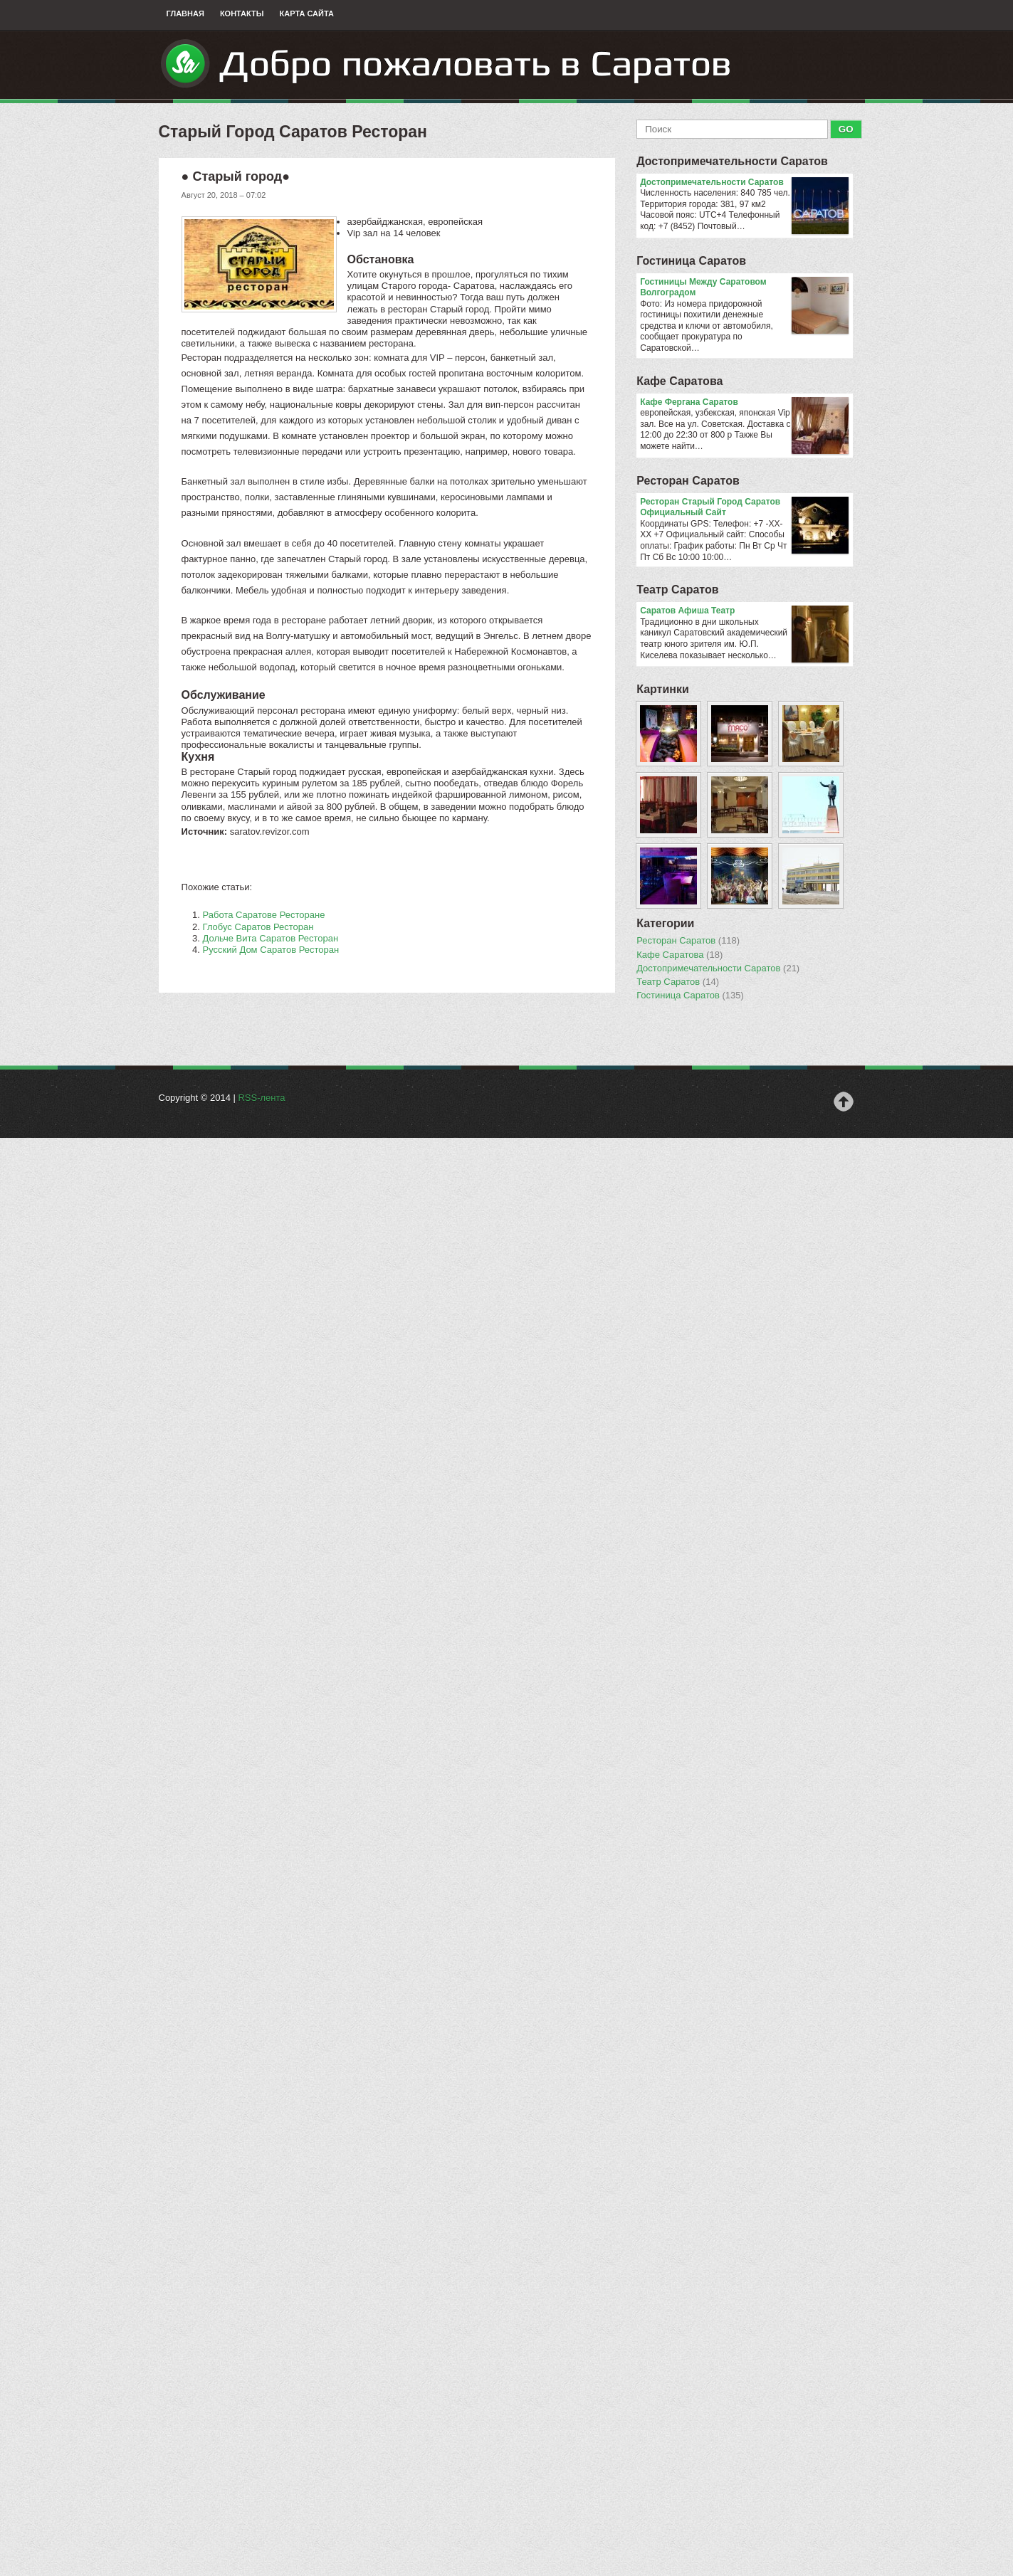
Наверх (843, 1101)
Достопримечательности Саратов (732, 161)
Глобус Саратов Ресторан (258, 927)
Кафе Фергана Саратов (744, 402)
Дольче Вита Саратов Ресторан (271, 938)
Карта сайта (307, 13)
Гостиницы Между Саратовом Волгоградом (744, 288)
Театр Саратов (677, 590)
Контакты (242, 13)
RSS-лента (261, 1097)
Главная (185, 13)
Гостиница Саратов (691, 261)
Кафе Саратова (679, 381)
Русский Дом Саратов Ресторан (271, 949)
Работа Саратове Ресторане (264, 914)
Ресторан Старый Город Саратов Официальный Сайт (744, 508)
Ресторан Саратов (688, 481)
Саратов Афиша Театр (744, 611)
